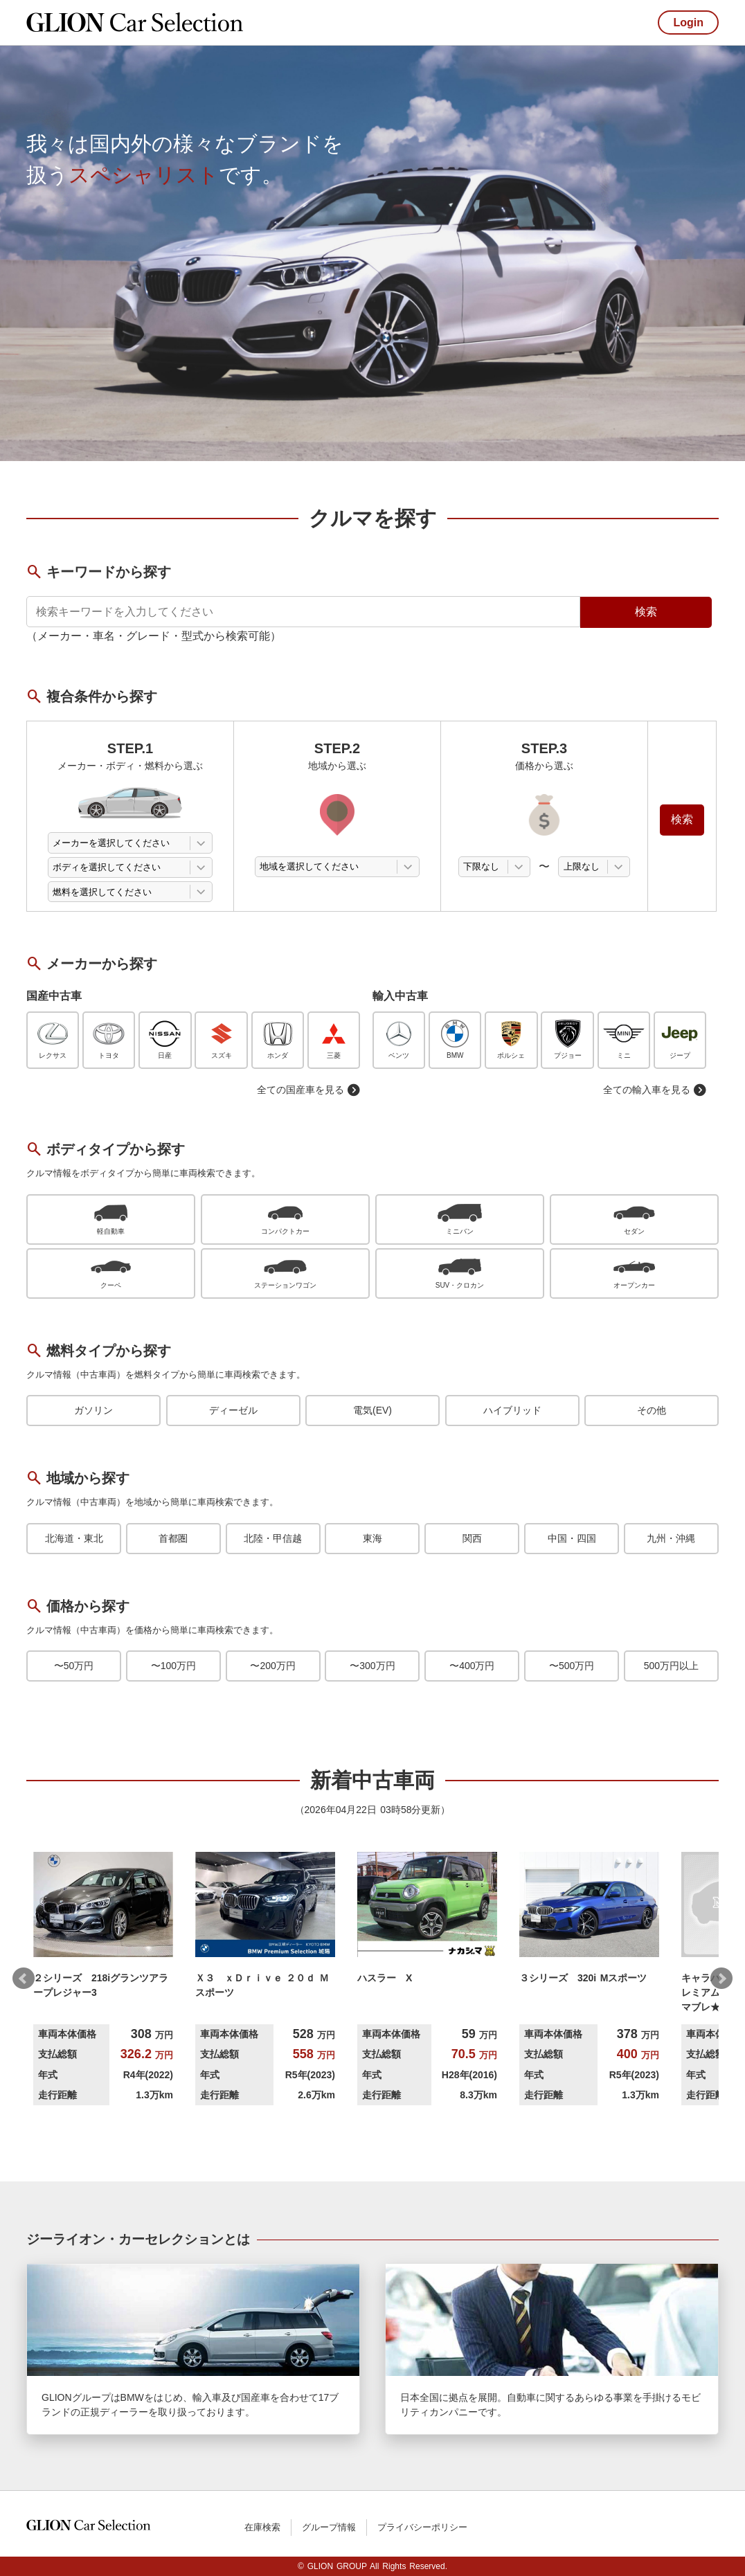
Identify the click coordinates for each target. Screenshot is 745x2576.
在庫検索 (262, 2527)
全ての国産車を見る (309, 1089)
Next (721, 1978)
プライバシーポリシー (422, 2527)
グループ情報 (329, 2527)
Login (688, 22)
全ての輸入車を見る (655, 1089)
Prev (23, 1978)
